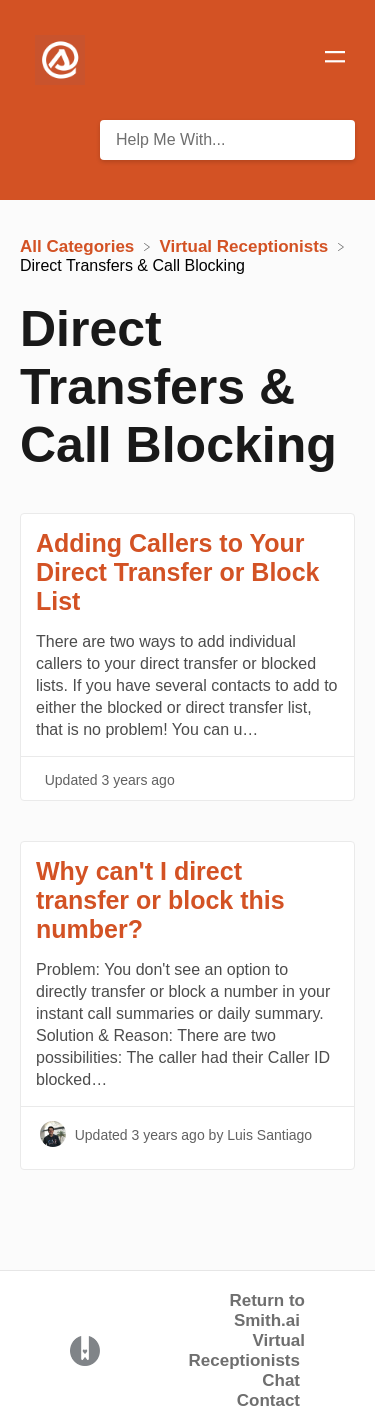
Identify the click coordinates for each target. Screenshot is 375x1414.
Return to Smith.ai (267, 1310)
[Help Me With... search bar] (227, 140)
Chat (281, 1380)
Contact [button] (268, 1400)
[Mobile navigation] (335, 60)
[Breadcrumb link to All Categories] (79, 245)
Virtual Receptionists (247, 1350)
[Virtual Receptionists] (247, 245)
